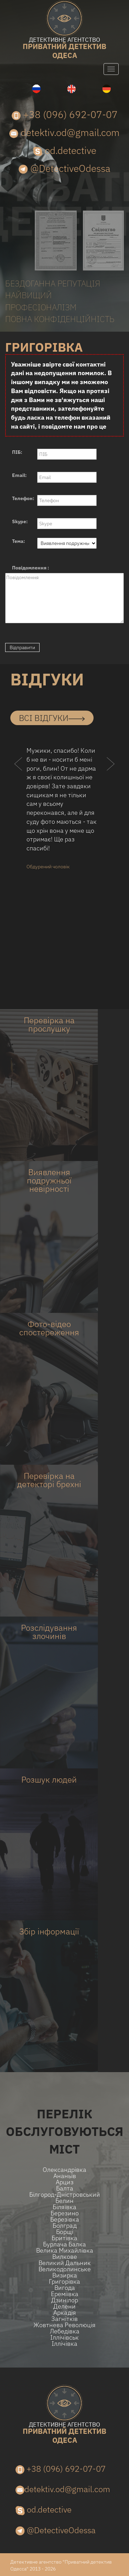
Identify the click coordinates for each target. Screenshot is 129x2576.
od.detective (64, 150)
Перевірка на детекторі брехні (49, 1480)
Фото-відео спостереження (49, 1328)
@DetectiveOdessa (64, 168)
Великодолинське (65, 2269)
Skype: (20, 521)
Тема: (18, 541)
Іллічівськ (64, 2337)
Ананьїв (64, 2176)
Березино (65, 2213)
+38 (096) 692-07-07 (65, 114)
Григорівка (64, 2282)
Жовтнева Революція (64, 2325)
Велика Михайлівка (64, 2250)
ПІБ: (17, 452)
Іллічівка (64, 2344)
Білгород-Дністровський (64, 2195)
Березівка (64, 2219)
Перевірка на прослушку (49, 1024)
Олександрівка (64, 2170)
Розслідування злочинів (49, 1631)
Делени (64, 2306)
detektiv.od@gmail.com (64, 132)
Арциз (65, 2182)
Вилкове (64, 2257)
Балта (64, 2188)
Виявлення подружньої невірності (49, 1180)
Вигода (64, 2288)
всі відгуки (52, 717)
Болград (65, 2226)
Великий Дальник (65, 2263)
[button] (18, 777)
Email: (19, 475)
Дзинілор (64, 2300)
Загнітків (64, 2319)
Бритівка (64, 2238)
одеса (64, 48)
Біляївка (64, 2207)
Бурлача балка (64, 2244)
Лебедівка (64, 2331)
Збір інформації (49, 1931)
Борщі (64, 2232)
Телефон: (23, 498)
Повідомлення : (30, 568)
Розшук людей (49, 1779)
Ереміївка (64, 2294)
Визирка (64, 2275)
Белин (64, 2201)
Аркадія (64, 2313)
